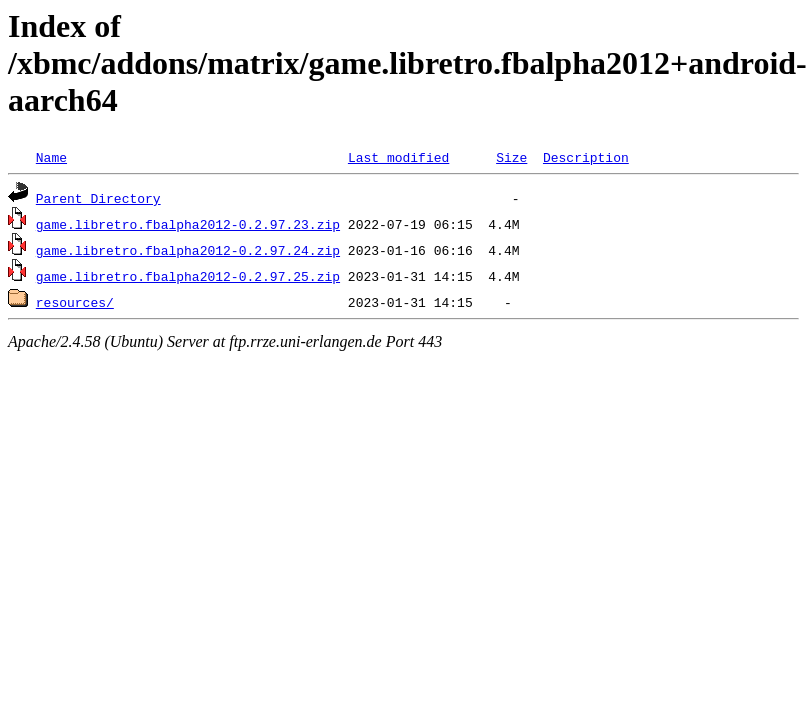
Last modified (398, 157)
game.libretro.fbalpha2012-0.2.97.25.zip (188, 276)
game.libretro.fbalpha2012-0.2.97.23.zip (188, 224)
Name (51, 157)
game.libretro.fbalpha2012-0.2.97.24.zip (188, 250)
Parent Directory (98, 198)
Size (511, 157)
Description (586, 157)
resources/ (75, 302)
